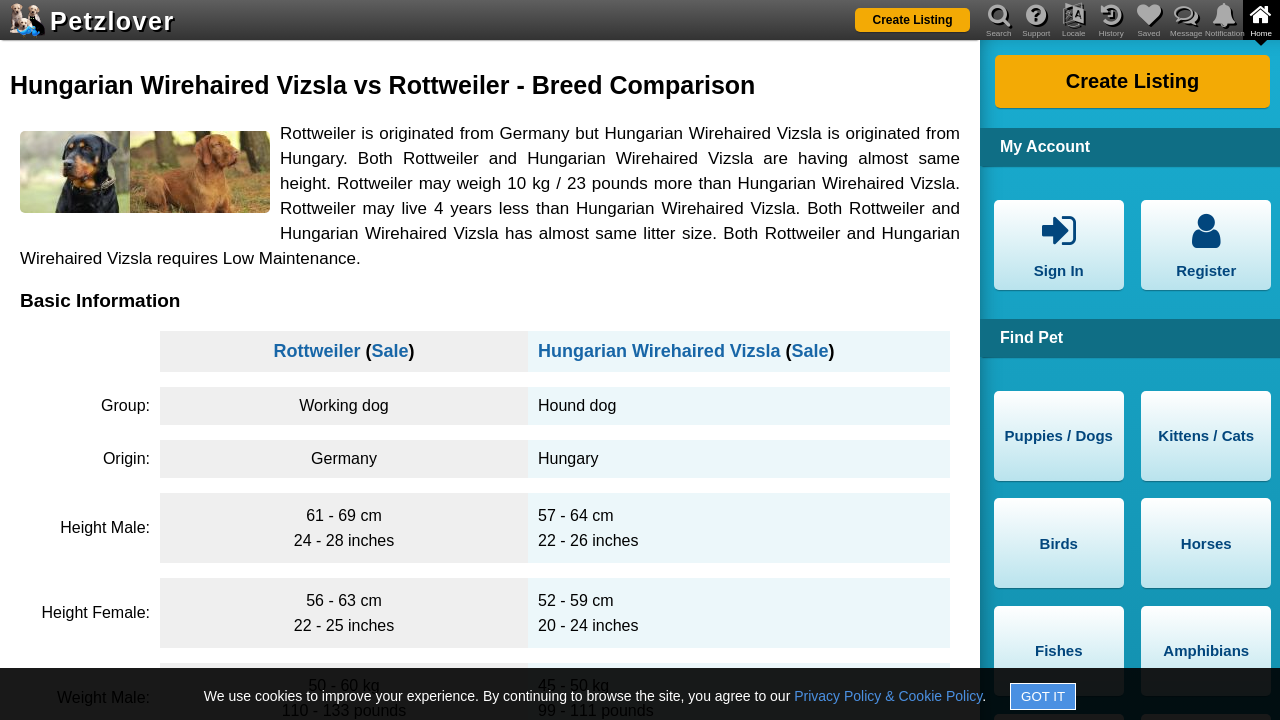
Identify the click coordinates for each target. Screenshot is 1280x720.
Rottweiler (316, 351)
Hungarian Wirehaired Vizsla (659, 351)
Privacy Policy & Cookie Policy (888, 696)
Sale (389, 351)
